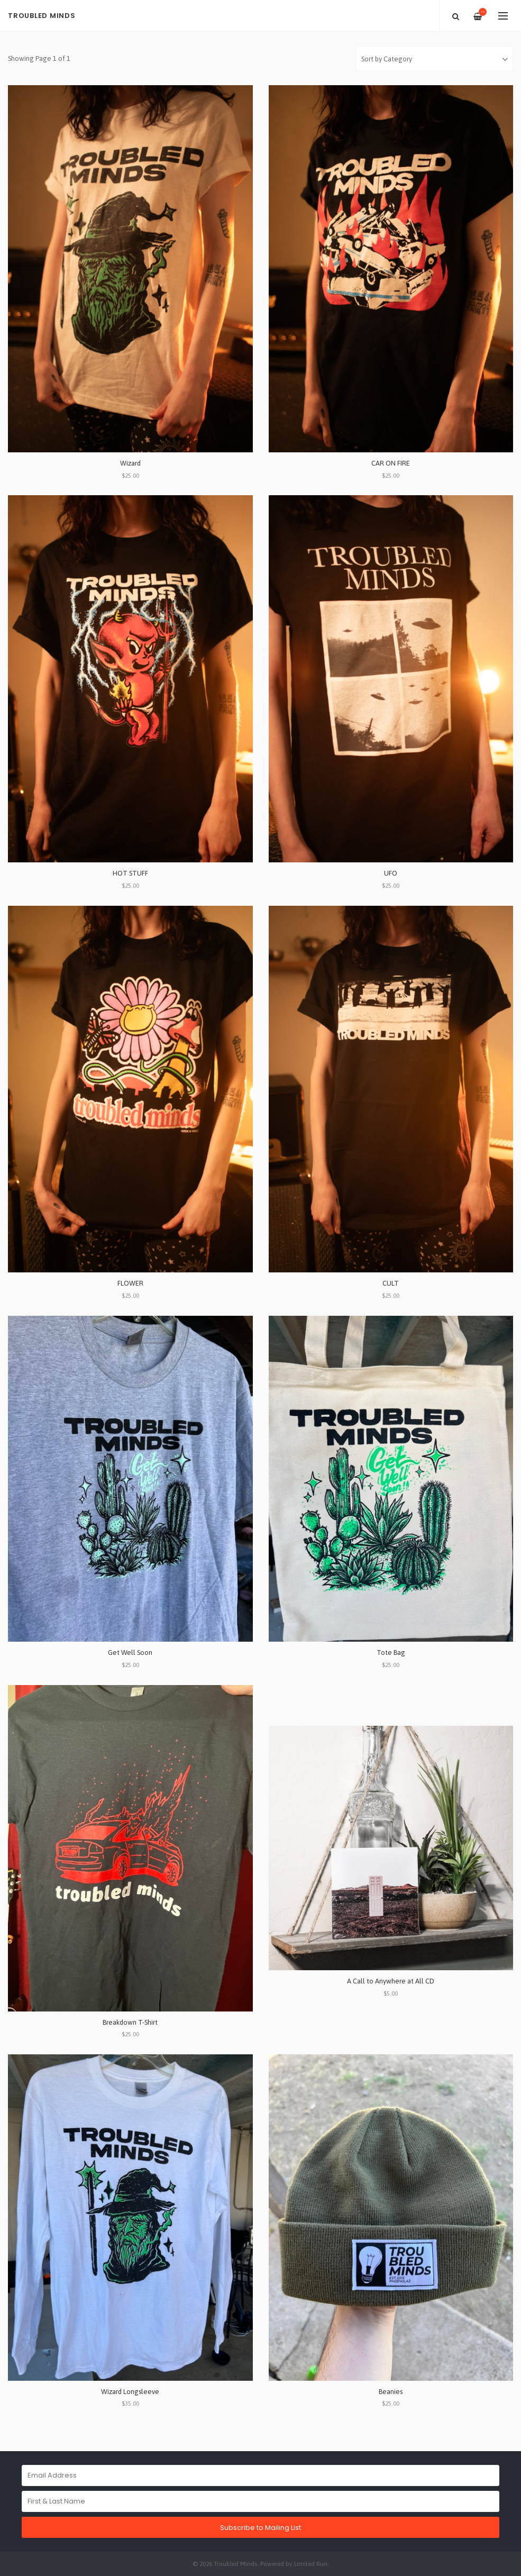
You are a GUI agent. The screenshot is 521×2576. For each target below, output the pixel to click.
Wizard (130, 463)
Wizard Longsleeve (130, 2392)
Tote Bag (391, 1652)
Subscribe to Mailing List (260, 2528)
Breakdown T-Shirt (130, 2022)
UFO (390, 873)
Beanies (391, 2392)
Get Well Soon (130, 1652)
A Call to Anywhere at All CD (390, 1981)
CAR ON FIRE (390, 463)
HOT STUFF (130, 873)
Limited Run (310, 2563)
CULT (390, 1283)
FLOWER (130, 1283)
